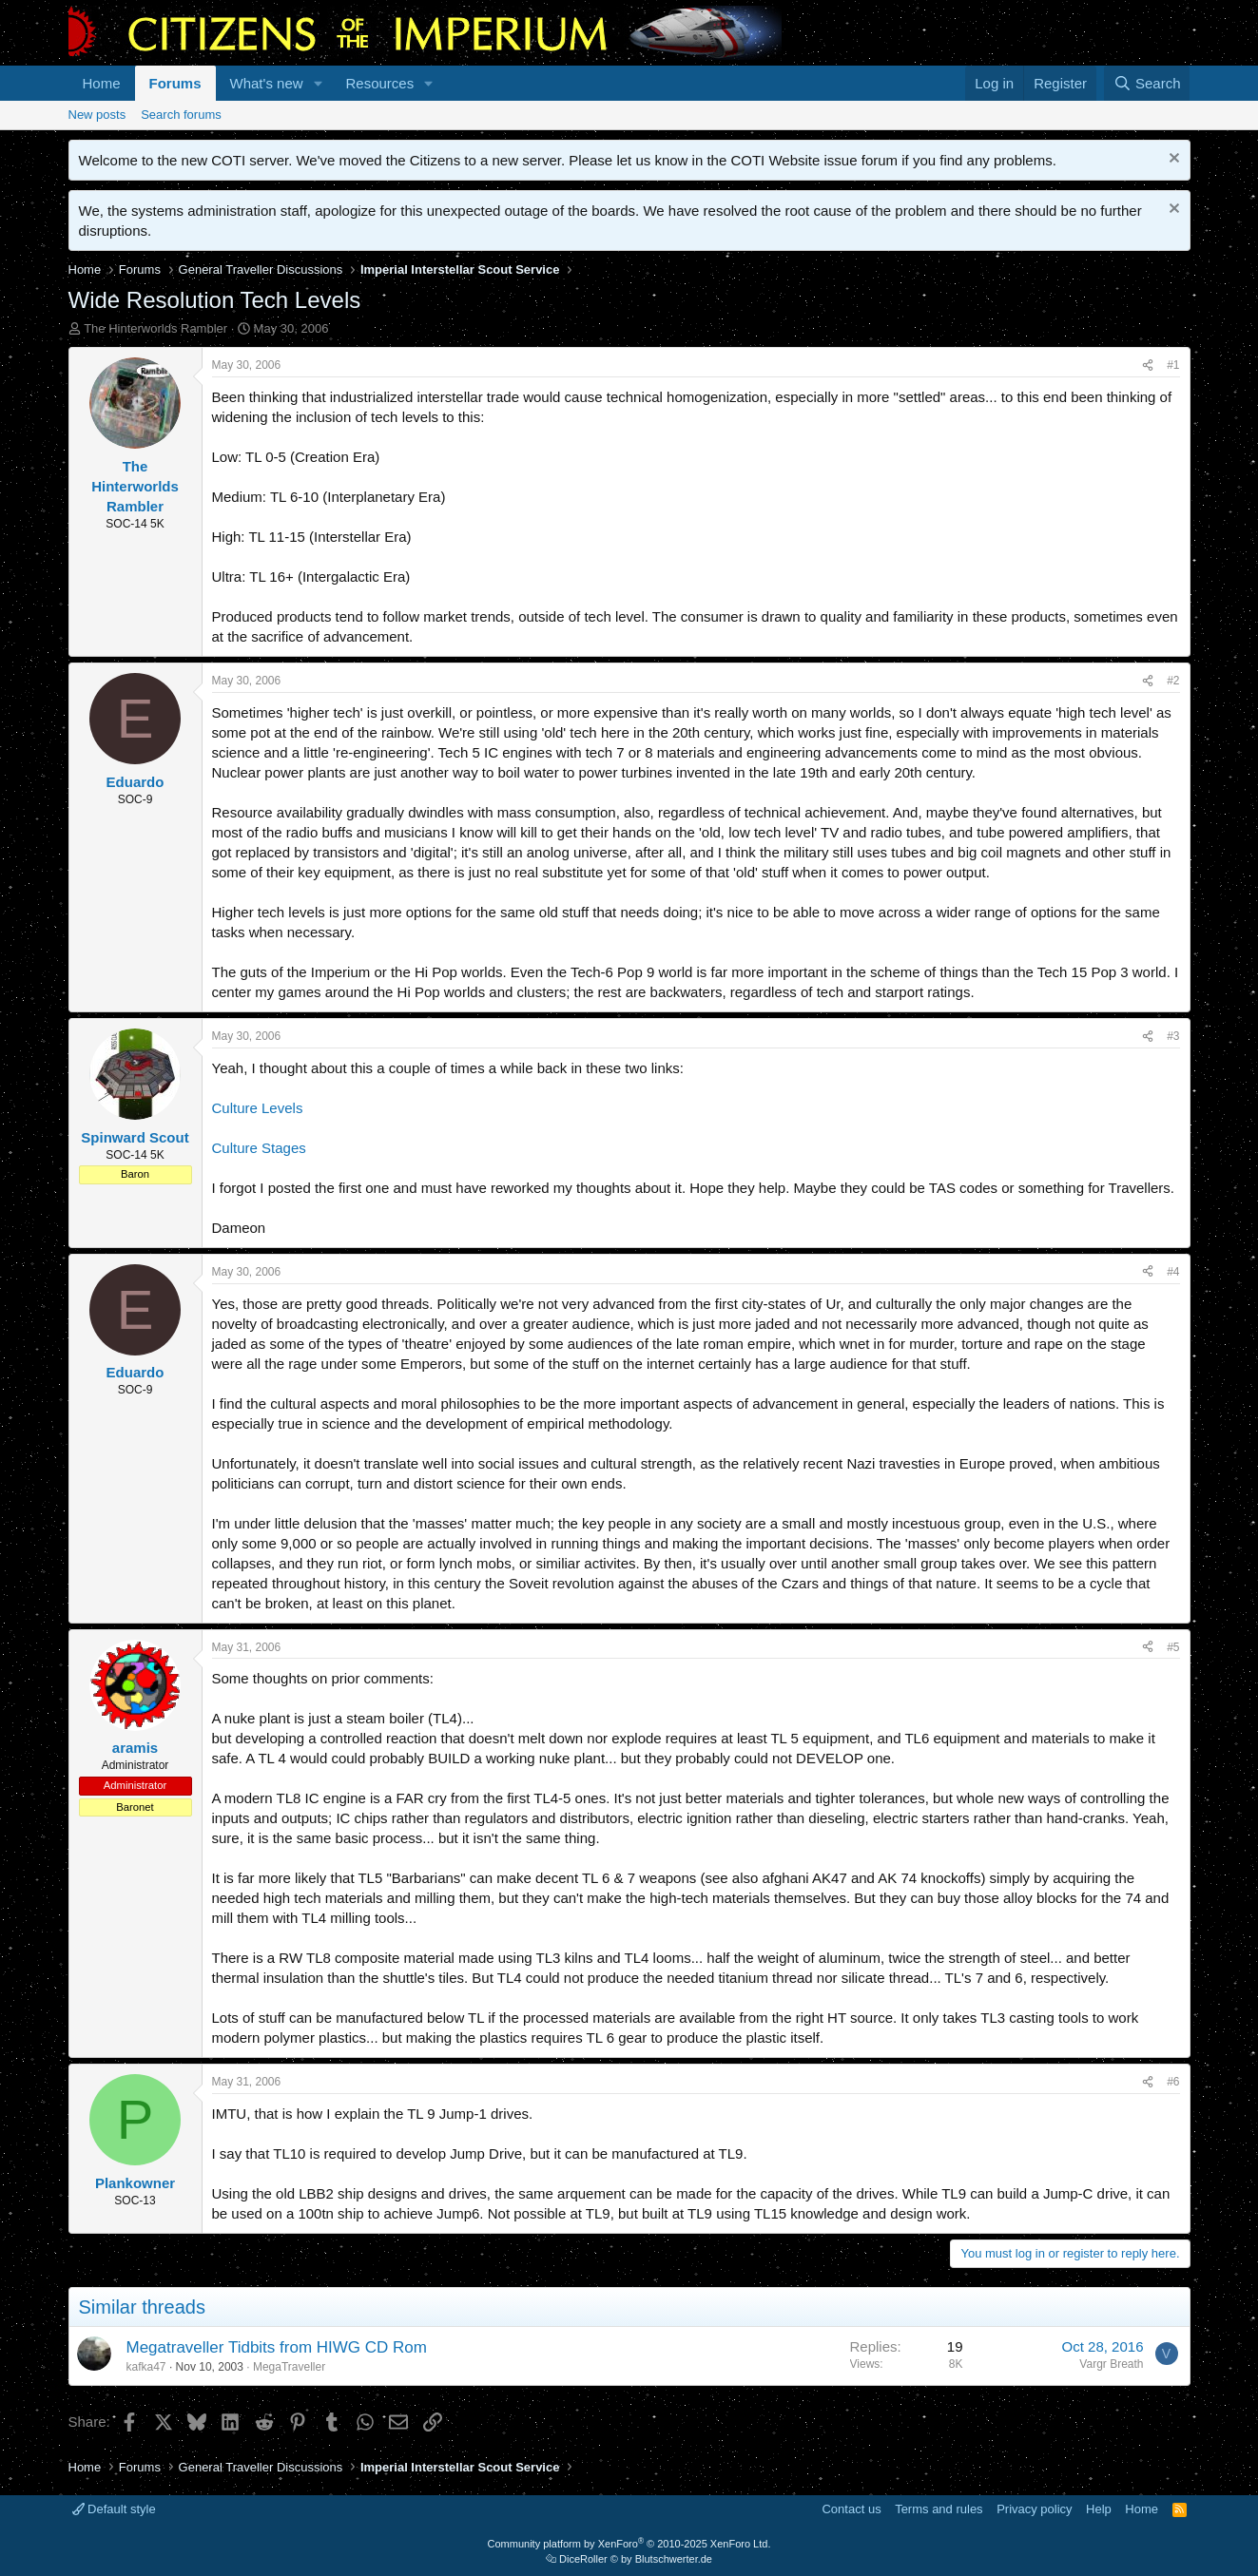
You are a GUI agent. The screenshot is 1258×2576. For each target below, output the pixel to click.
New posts (97, 114)
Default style (114, 2509)
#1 (1173, 365)
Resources (379, 83)
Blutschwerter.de (673, 2559)
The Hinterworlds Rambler (155, 328)
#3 (1173, 1036)
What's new (266, 83)
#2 (1173, 680)
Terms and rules (938, 2509)
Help (1099, 2509)
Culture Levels (257, 1108)
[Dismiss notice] (1172, 160)
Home (102, 83)
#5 (1173, 1647)
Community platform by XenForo (629, 2543)
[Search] (1147, 83)
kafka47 (146, 2367)
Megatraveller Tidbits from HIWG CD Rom (276, 2347)
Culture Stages (259, 1148)
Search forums (181, 114)
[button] (317, 83)
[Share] (1147, 365)
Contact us (851, 2509)
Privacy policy (1034, 2509)
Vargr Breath (1111, 2364)
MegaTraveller (289, 2367)
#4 (1173, 1271)
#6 (1173, 2081)
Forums (175, 83)
